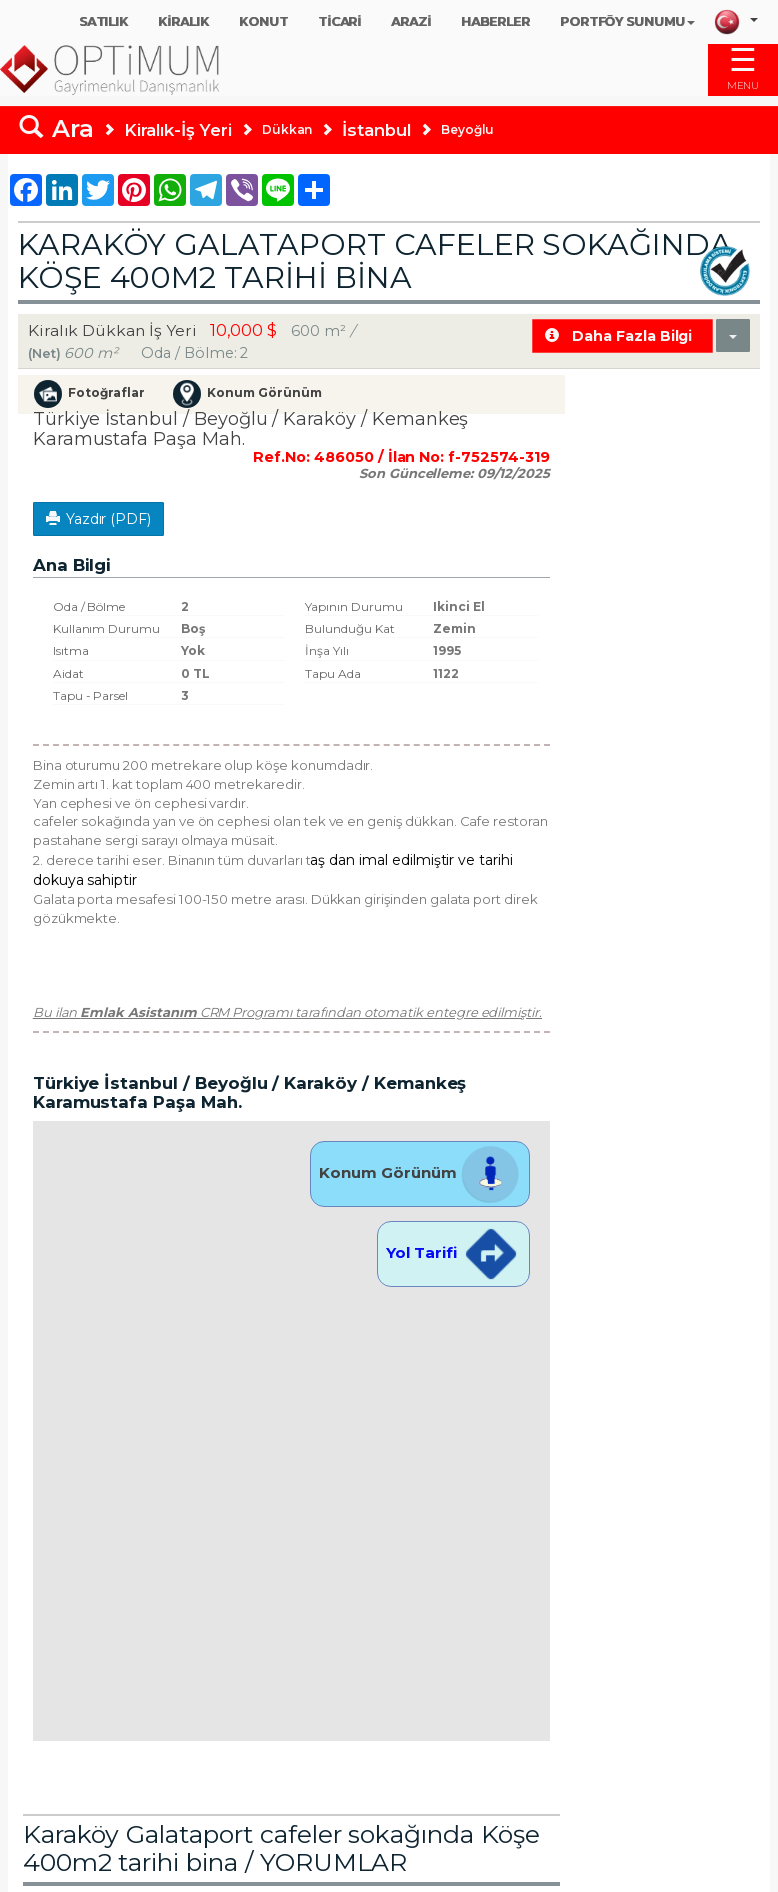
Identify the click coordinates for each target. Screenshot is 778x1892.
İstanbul (376, 130)
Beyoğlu (468, 129)
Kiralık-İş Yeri (178, 130)
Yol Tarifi (453, 1252)
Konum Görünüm (419, 1172)
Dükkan (287, 129)
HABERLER (495, 21)
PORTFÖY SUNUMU (627, 21)
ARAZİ (411, 21)
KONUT (263, 21)
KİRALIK (183, 21)
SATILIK (104, 21)
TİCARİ (340, 21)
